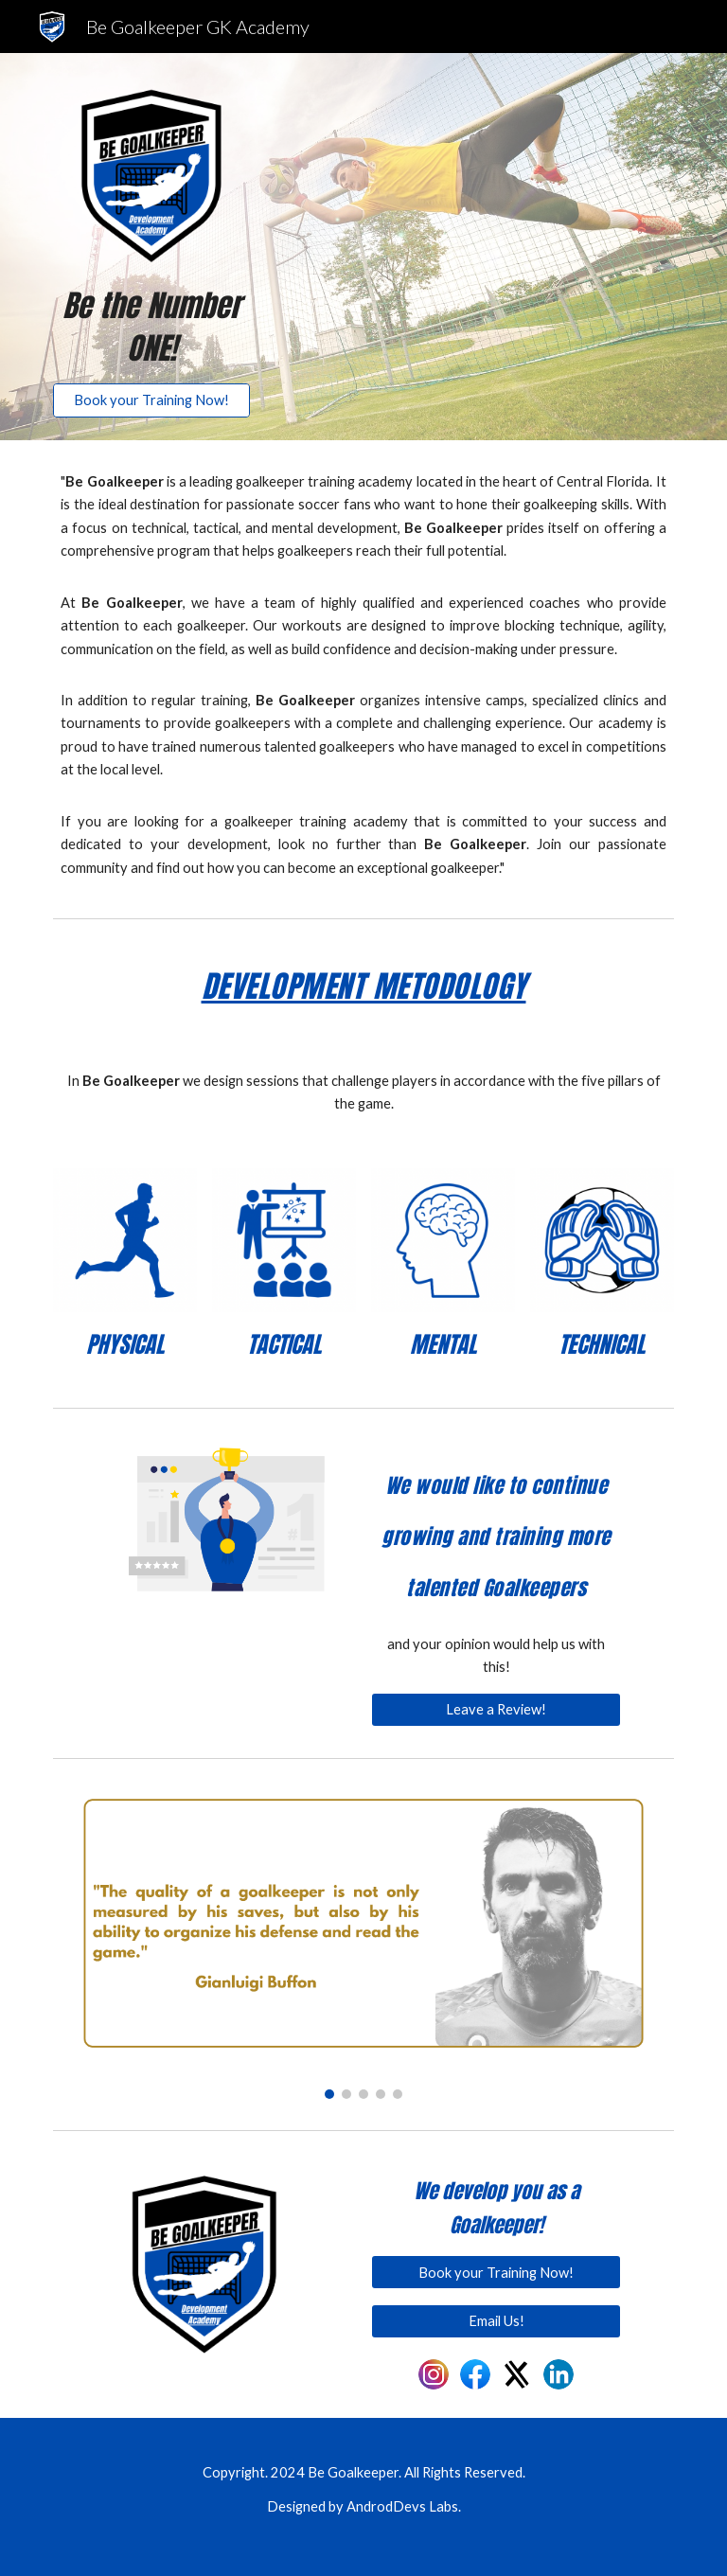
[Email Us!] (495, 2321)
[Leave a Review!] (495, 1710)
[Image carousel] (363, 1944)
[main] (151, 327)
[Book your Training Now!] (151, 400)
